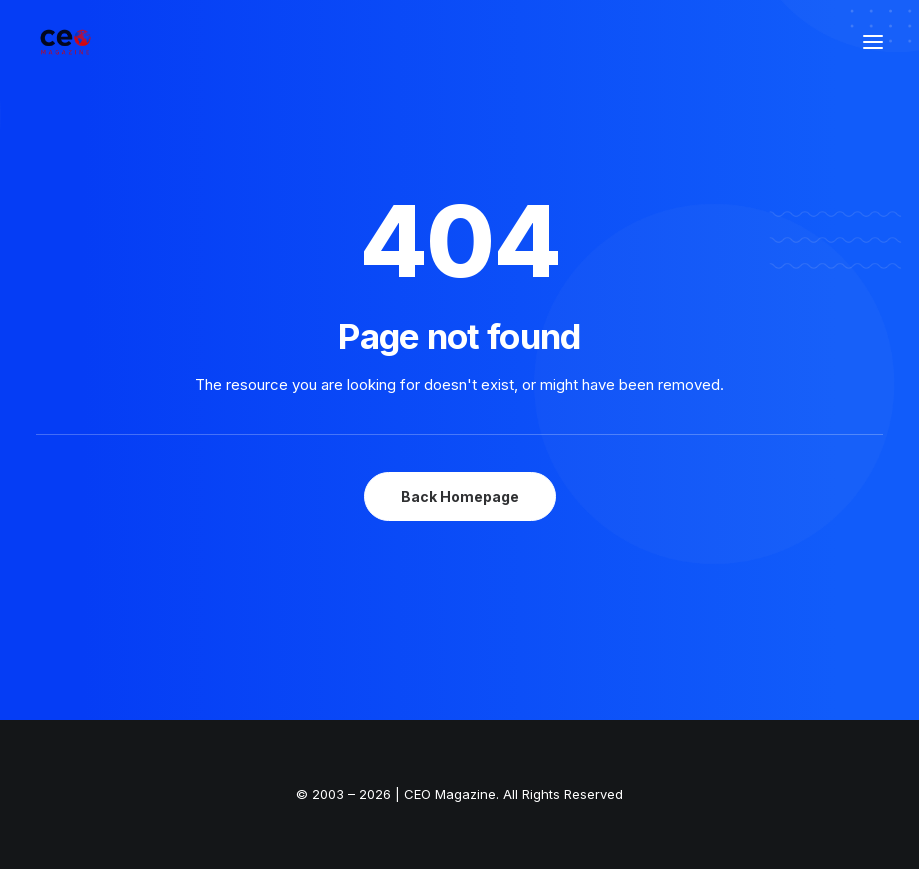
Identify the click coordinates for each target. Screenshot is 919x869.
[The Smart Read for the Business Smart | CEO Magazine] (65, 42)
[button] (873, 42)
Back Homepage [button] (460, 496)
